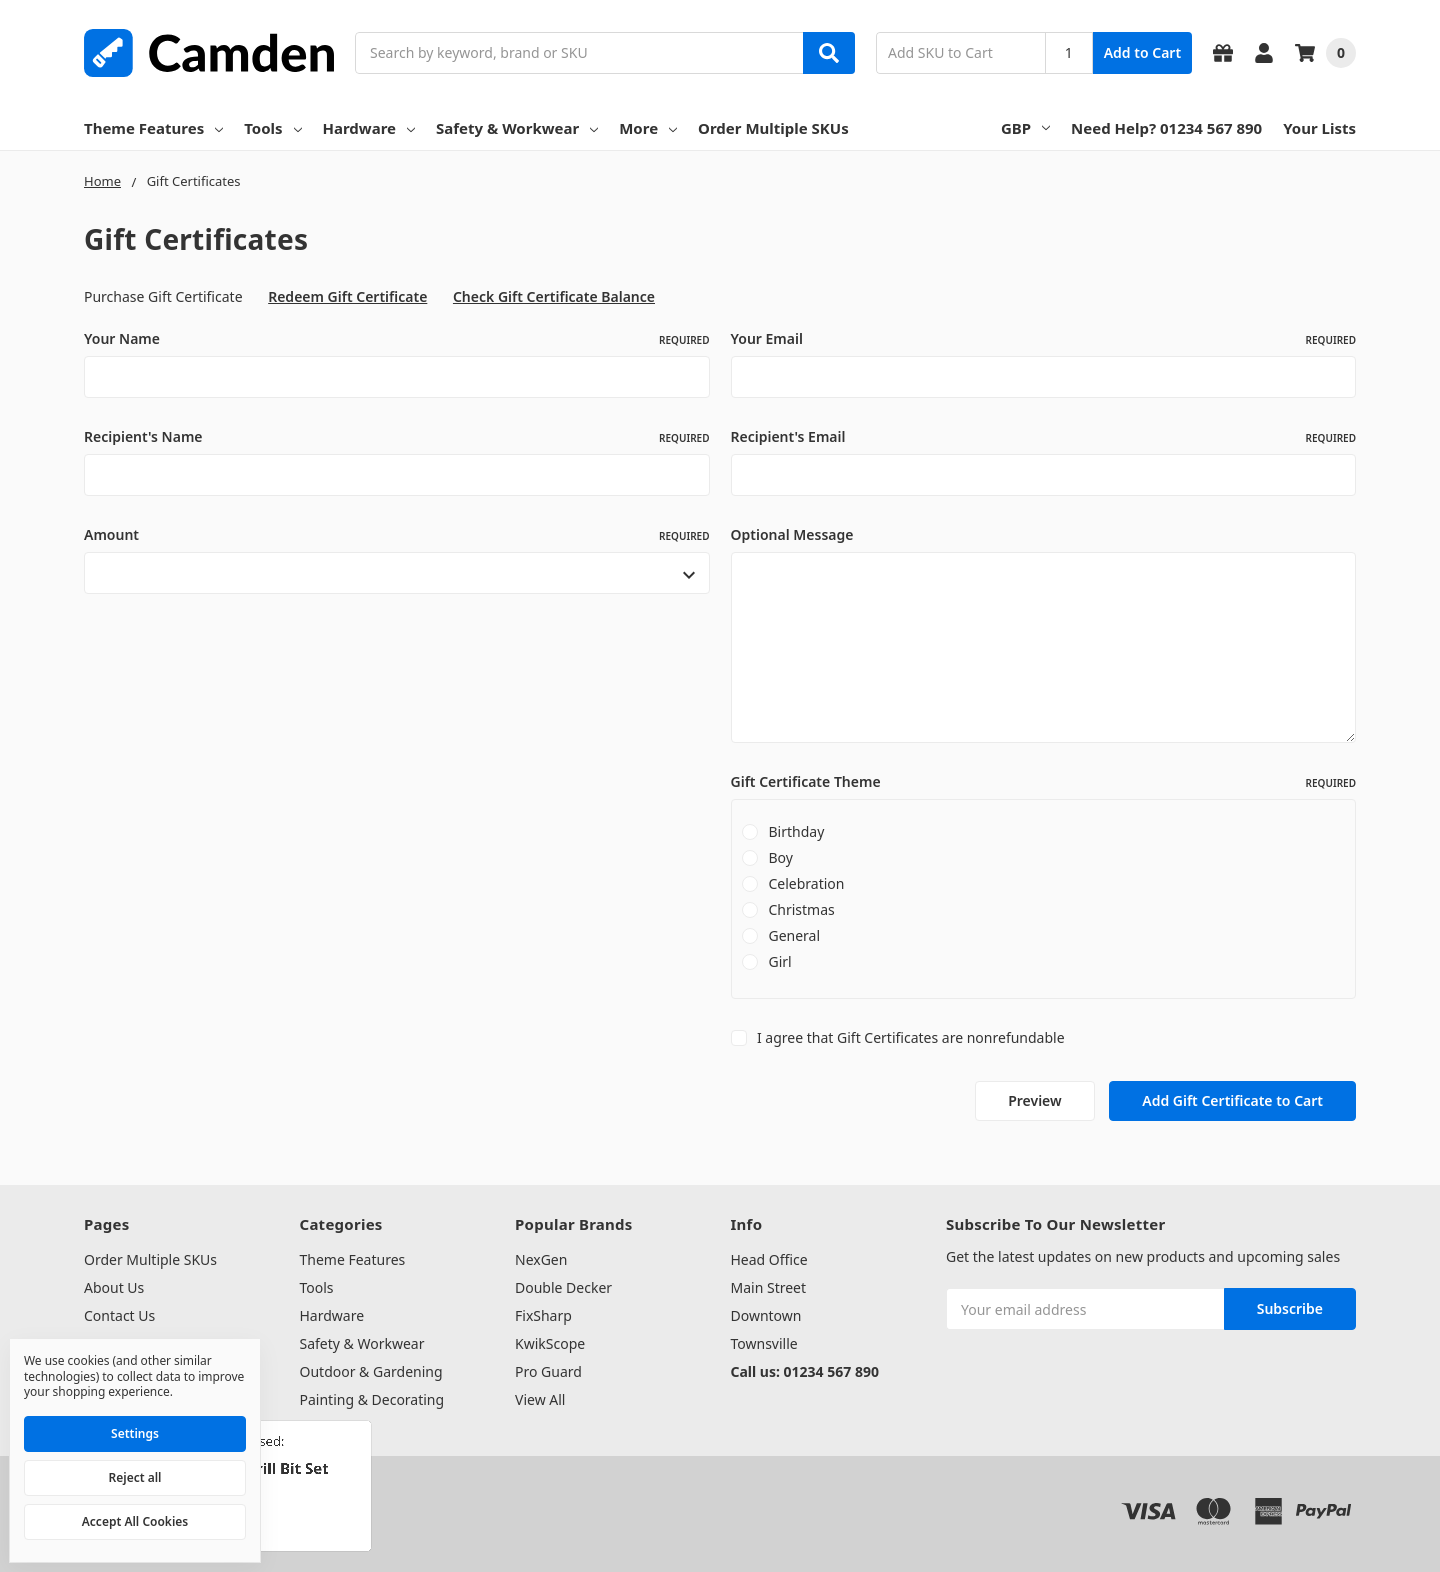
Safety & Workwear (517, 128)
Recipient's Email (1044, 436)
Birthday (796, 831)
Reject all (135, 1477)
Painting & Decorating (372, 1399)
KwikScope (550, 1343)
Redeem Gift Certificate (347, 296)
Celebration (806, 883)
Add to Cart (1142, 52)
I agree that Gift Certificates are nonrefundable (911, 1037)
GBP (1025, 128)
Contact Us (119, 1315)
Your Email (1044, 338)
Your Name (397, 338)
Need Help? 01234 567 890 (1166, 128)
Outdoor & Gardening (371, 1371)
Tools (272, 128)
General (794, 935)
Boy (780, 857)
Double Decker (563, 1287)
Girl (779, 961)
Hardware (369, 128)
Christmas (801, 909)
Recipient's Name (397, 436)
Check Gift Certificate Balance (554, 296)
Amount (397, 534)
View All (540, 1399)
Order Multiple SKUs (773, 128)
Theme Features (153, 128)
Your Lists (1319, 128)
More (648, 128)
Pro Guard (548, 1371)
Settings (135, 1433)
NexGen (541, 1259)
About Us (114, 1287)
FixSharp (543, 1315)
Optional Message (792, 534)
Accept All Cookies (135, 1521)
